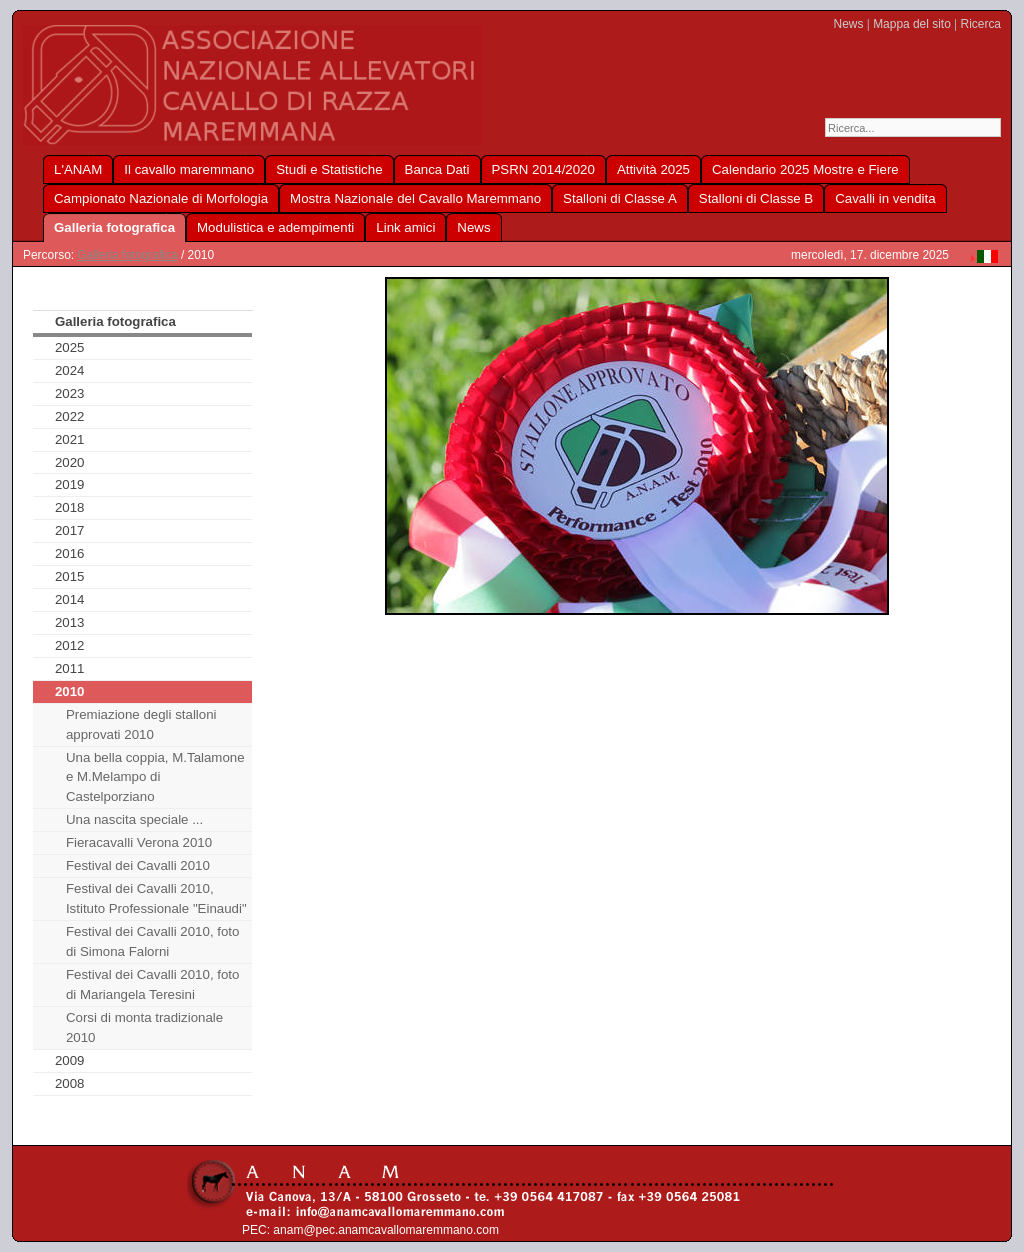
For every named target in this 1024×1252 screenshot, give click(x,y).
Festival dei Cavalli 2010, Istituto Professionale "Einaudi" (156, 898)
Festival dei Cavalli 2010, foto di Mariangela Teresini (153, 984)
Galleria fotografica (127, 255)
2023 (70, 393)
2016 (70, 553)
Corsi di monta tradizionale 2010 (144, 1027)
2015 (70, 576)
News (849, 24)
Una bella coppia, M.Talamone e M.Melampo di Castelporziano (155, 777)
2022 (70, 416)
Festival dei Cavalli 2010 (138, 865)
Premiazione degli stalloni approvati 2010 (141, 724)
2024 (70, 370)
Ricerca (981, 24)
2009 (70, 1060)
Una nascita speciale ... (134, 819)
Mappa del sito (912, 24)
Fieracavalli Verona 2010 (139, 842)
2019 (70, 484)
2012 (70, 645)
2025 (70, 347)
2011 (70, 668)
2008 (70, 1083)
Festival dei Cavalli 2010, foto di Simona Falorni (153, 941)
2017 (70, 530)
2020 (70, 462)
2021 (70, 439)
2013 (70, 622)
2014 (70, 599)
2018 (70, 507)
